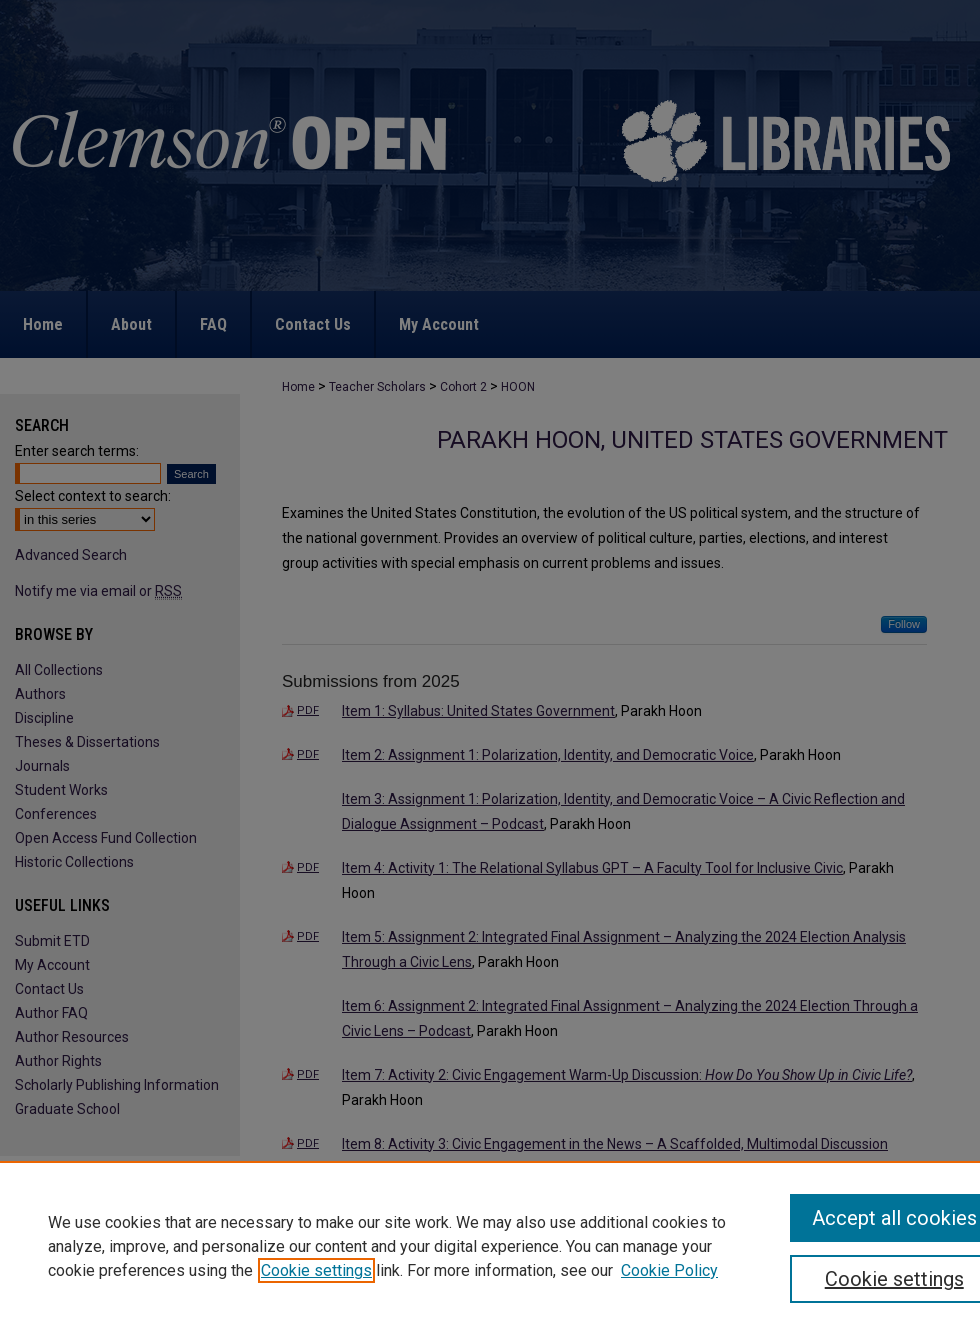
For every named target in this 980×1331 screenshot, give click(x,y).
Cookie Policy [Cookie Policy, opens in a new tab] (669, 1270)
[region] (490, 1246)
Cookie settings (316, 1270)
